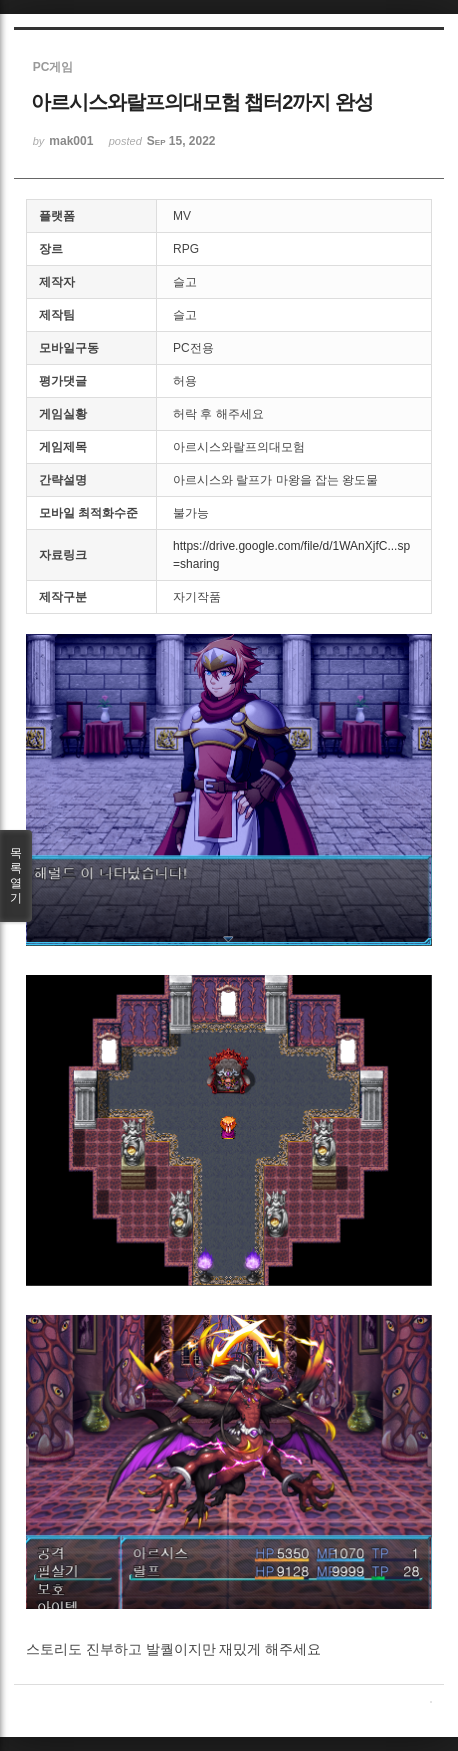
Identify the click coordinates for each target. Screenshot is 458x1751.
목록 (16, 876)
